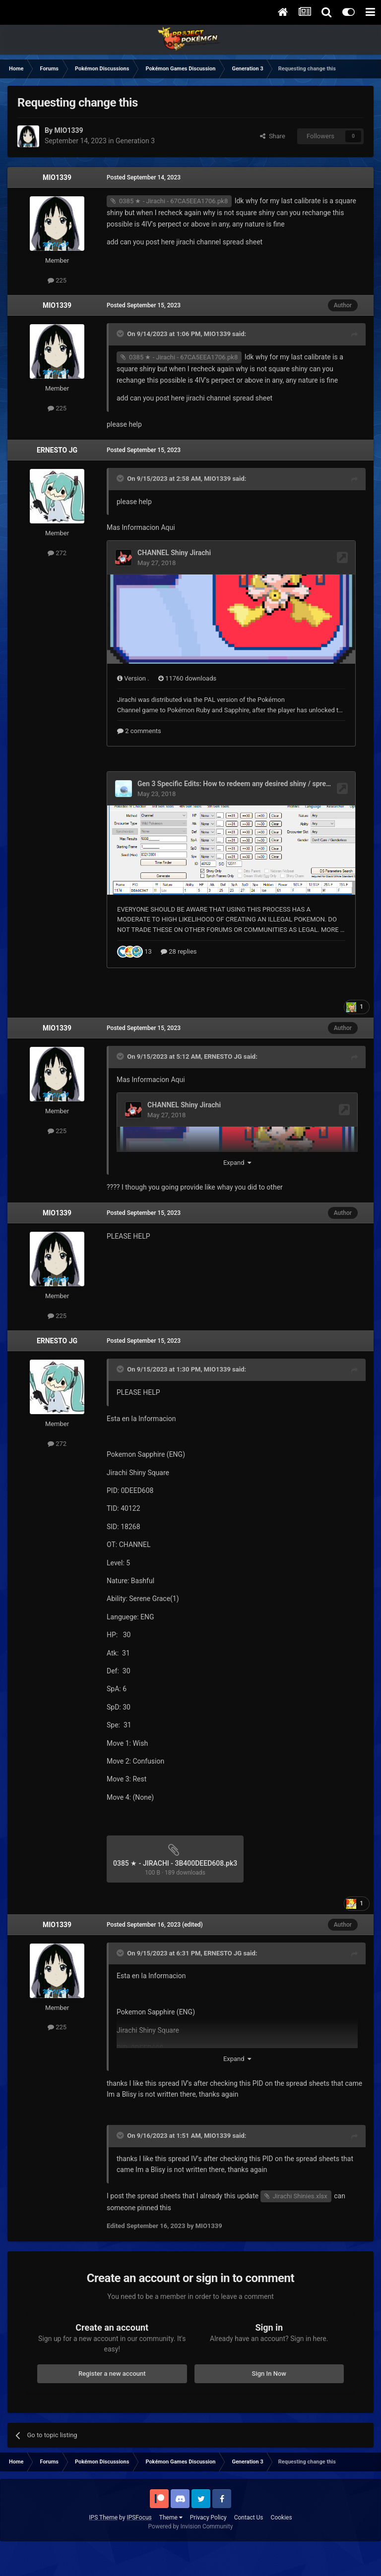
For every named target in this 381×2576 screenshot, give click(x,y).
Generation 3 (135, 141)
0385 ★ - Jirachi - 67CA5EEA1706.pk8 (173, 201)
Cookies (281, 2544)
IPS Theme (103, 2544)
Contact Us (248, 2544)
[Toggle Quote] (121, 334)
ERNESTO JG (57, 450)
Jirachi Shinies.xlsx (300, 2223)
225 (57, 280)
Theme (171, 2544)
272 (57, 553)
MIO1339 (57, 177)
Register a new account (112, 2400)
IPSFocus (139, 2544)
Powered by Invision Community (190, 2553)
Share (272, 136)
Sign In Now (269, 2400)
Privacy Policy (208, 2544)
